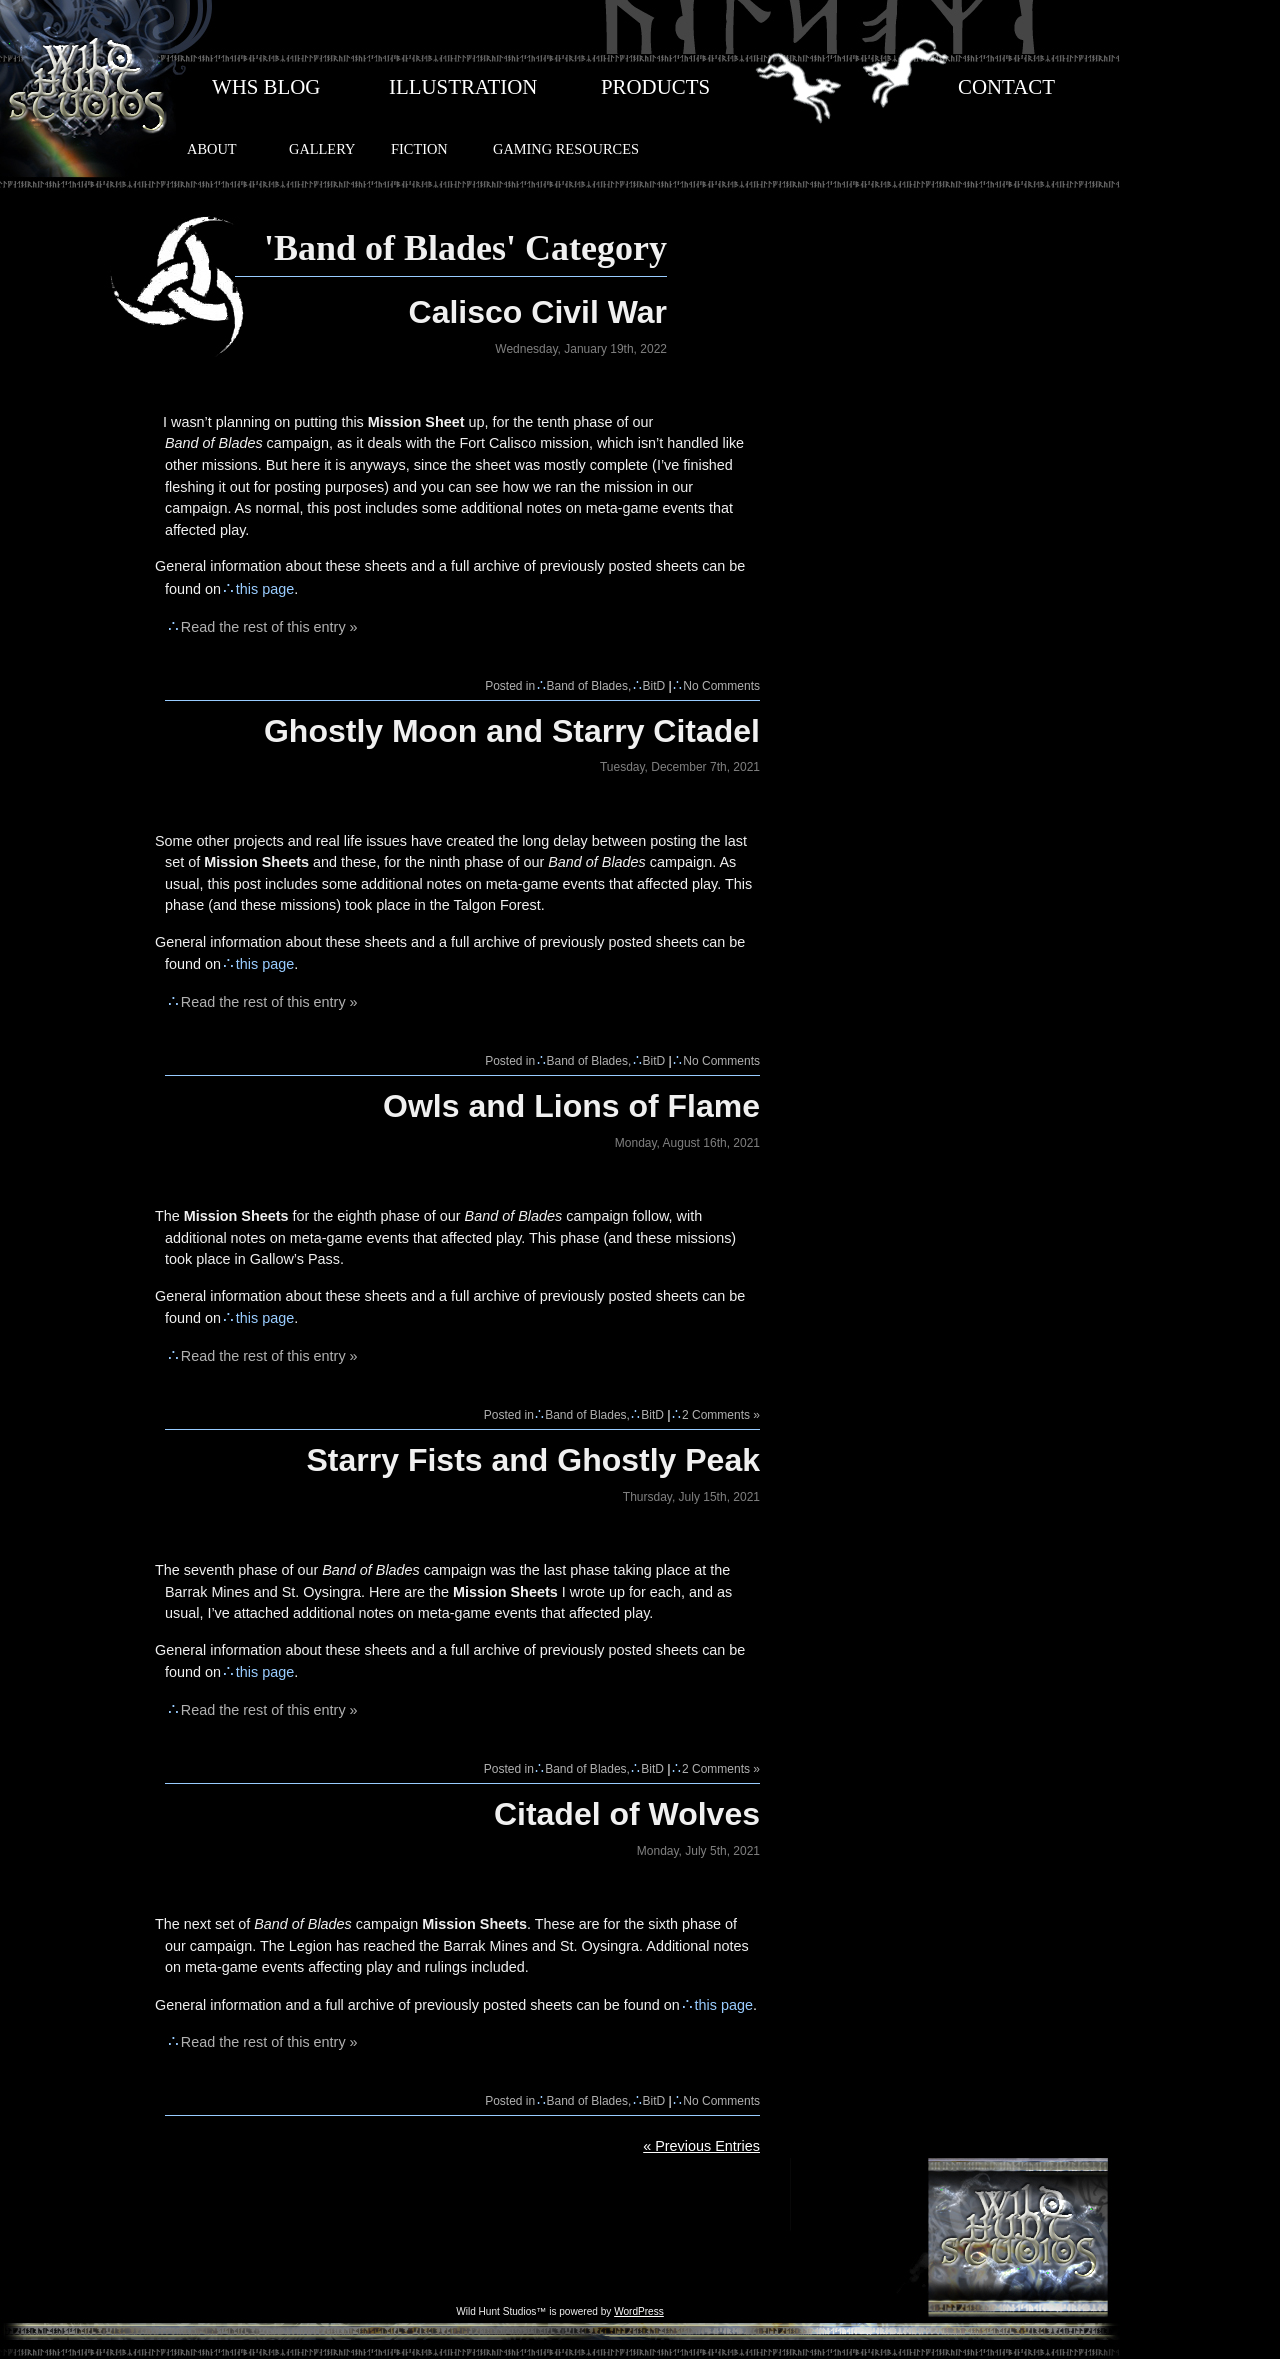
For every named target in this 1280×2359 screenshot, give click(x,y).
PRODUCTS (655, 87)
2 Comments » (721, 1415)
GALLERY (322, 149)
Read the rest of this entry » (269, 627)
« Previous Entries (701, 2146)
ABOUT (212, 149)
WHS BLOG (266, 87)
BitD (654, 686)
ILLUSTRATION (463, 87)
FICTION (419, 149)
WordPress (639, 2311)
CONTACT (1006, 87)
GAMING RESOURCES (566, 149)
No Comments (721, 686)
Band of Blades (587, 686)
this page (265, 589)
